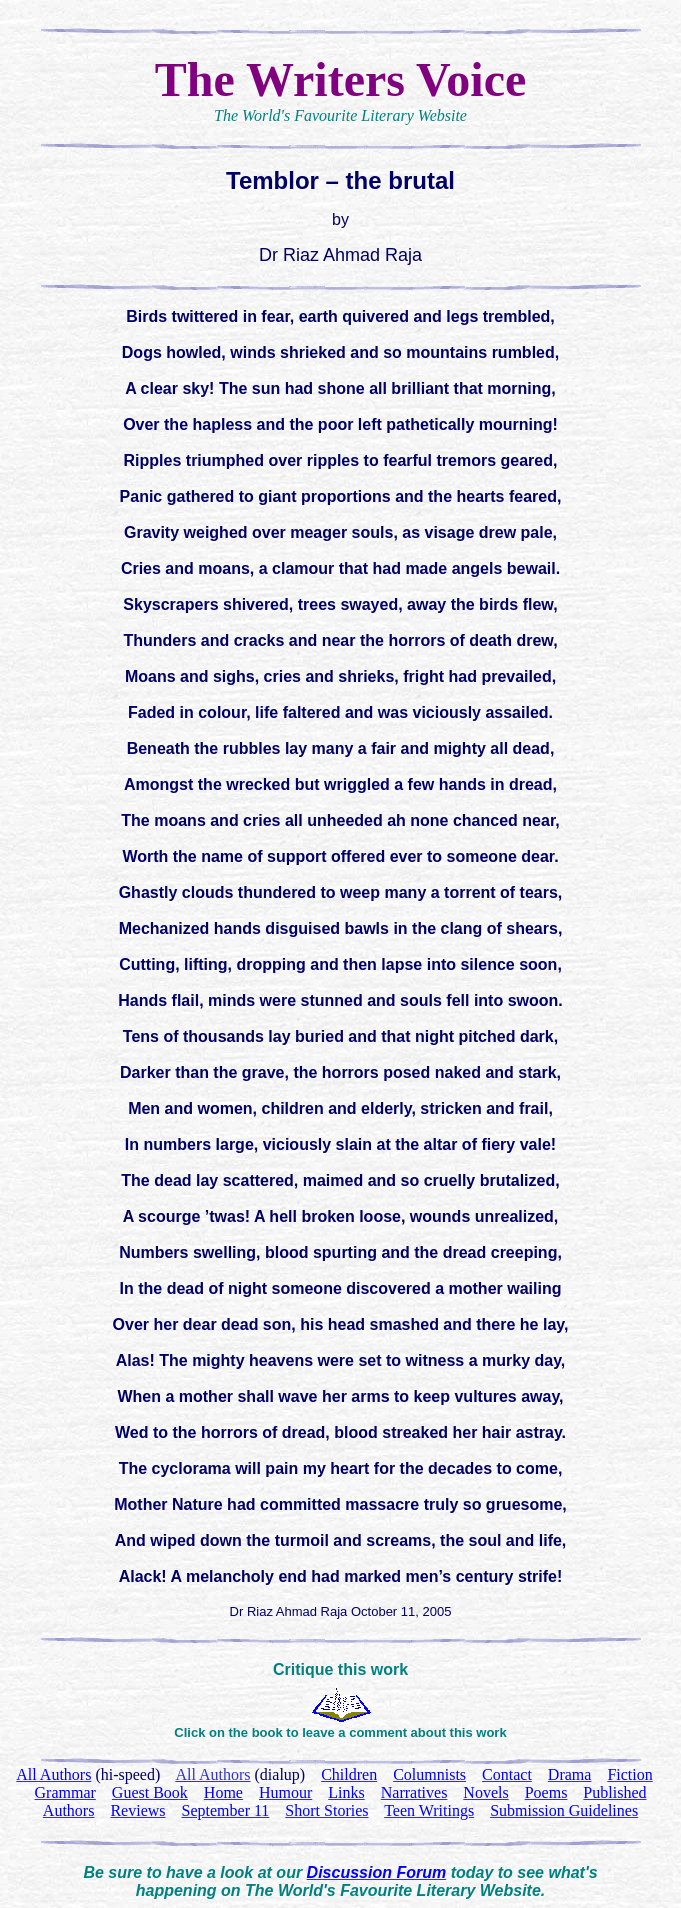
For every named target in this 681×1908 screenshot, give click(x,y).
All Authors (212, 1774)
